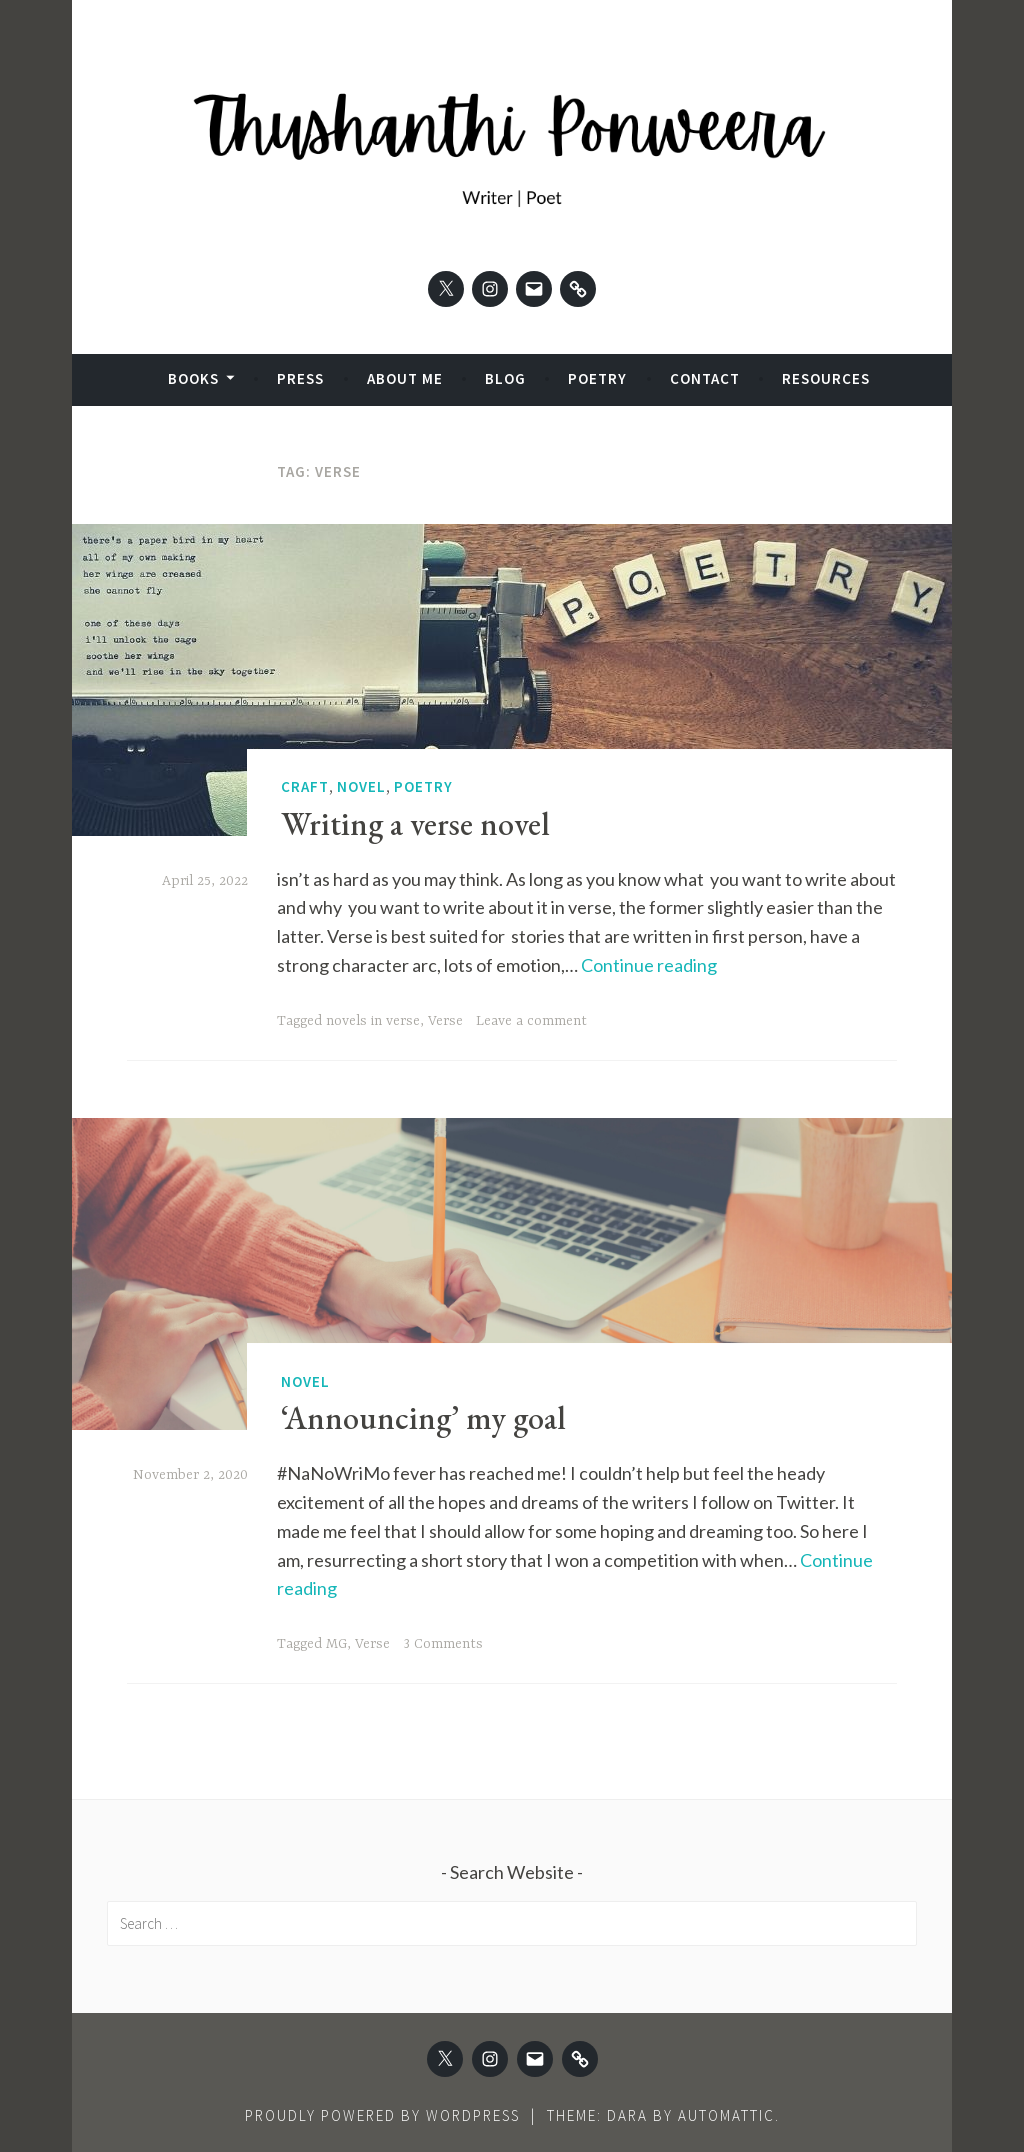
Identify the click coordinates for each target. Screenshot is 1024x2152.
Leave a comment (531, 1021)
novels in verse (373, 1021)
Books (193, 378)
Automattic (726, 2115)
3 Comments (443, 1644)
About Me (405, 378)
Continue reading (649, 965)
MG (336, 1644)
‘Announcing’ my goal (423, 1418)
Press (300, 378)
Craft (305, 786)
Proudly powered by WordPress (382, 2115)
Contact (705, 378)
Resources (826, 378)
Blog (505, 378)
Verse (445, 1021)
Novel (361, 786)
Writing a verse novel (415, 824)
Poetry (597, 378)
